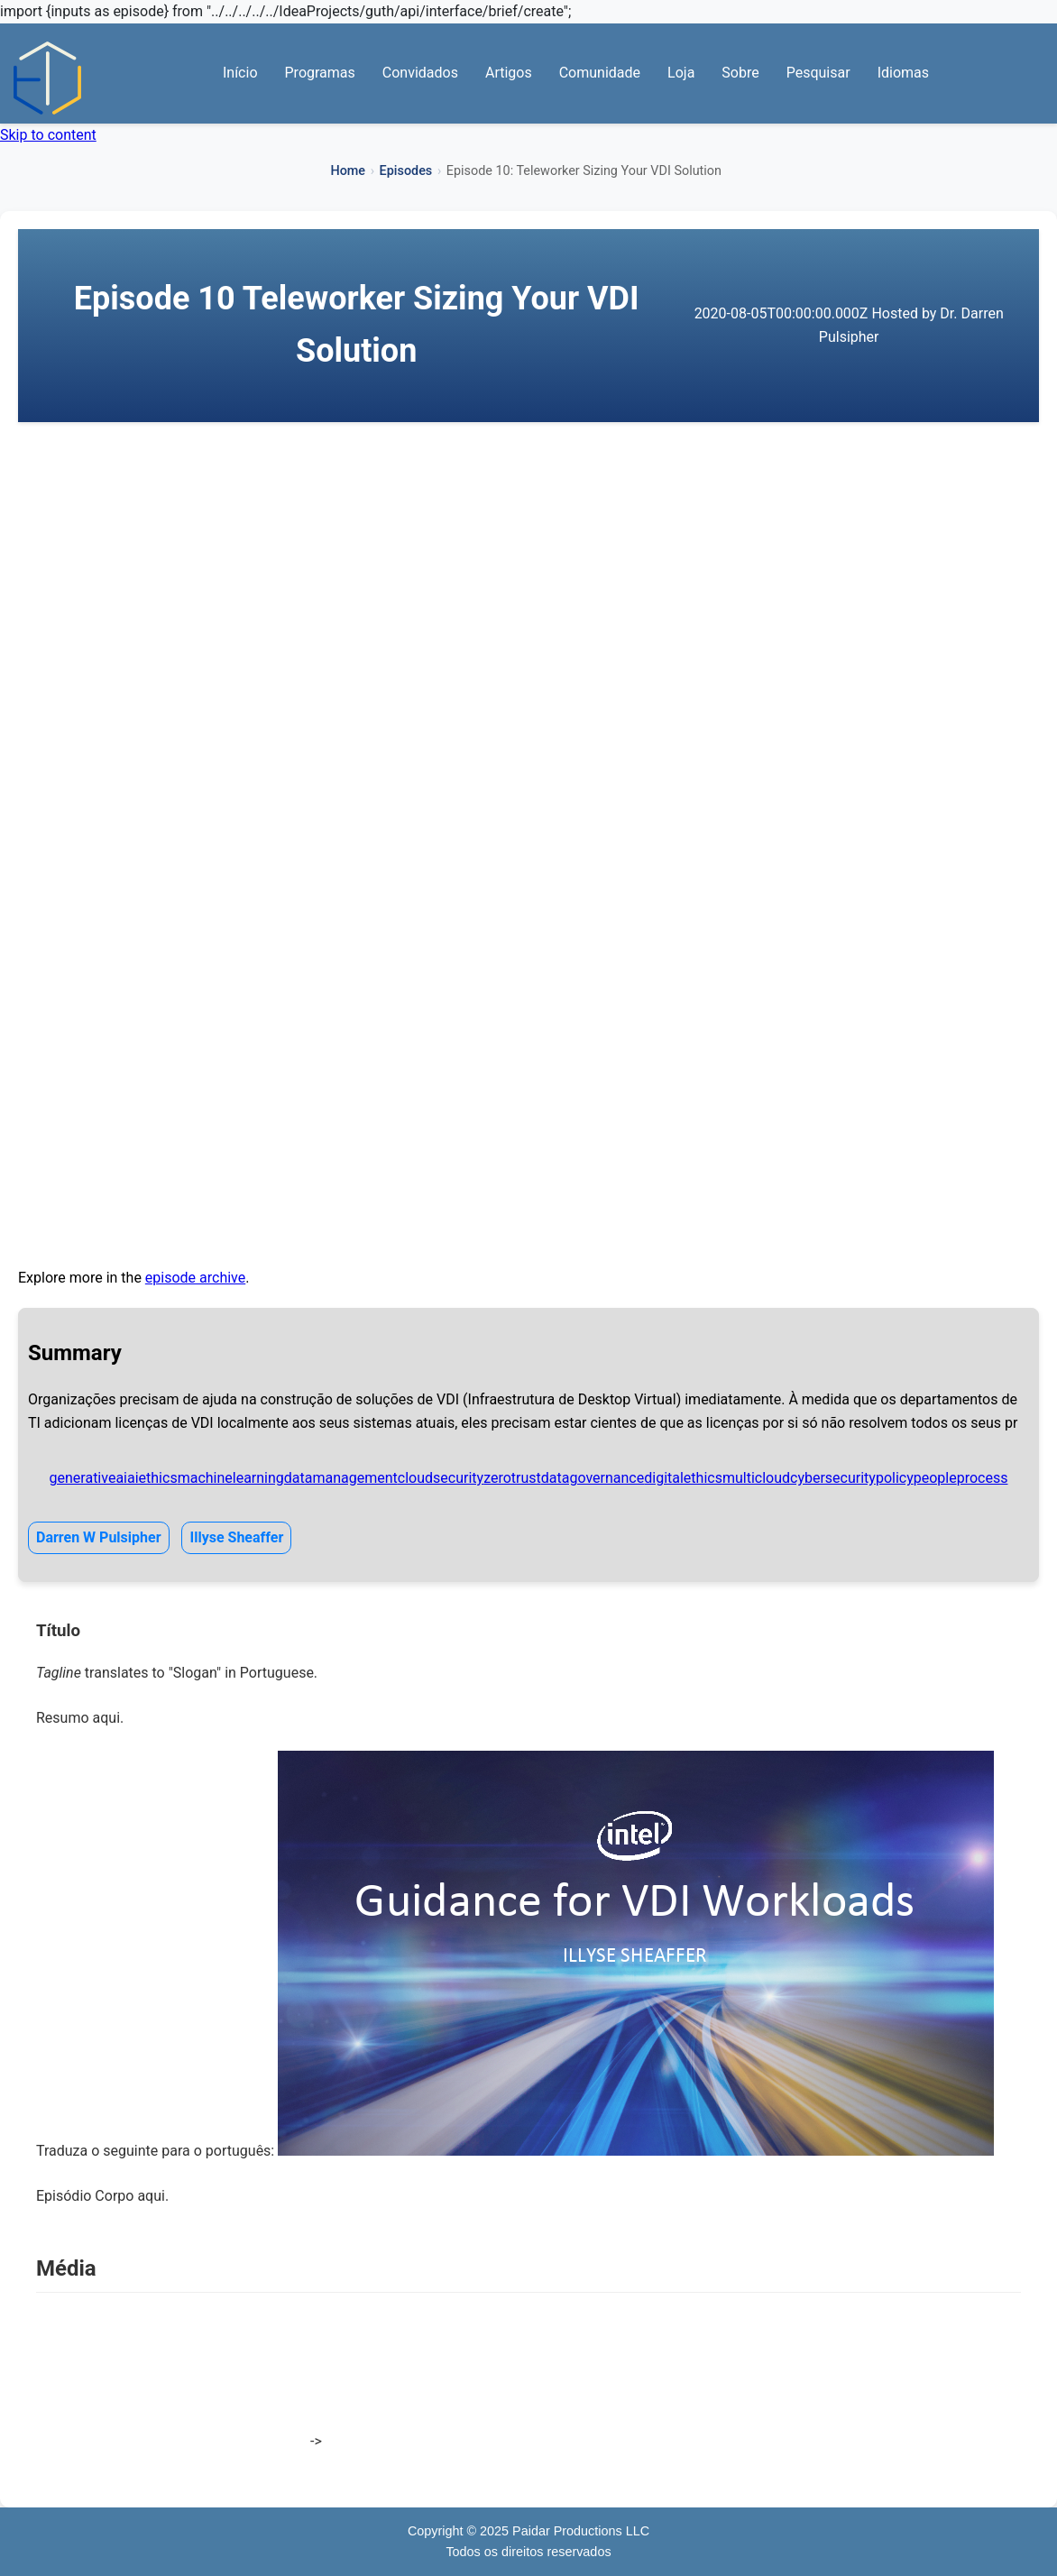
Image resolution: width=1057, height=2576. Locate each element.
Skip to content (48, 134)
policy (895, 1477)
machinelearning (231, 1477)
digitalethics (683, 1477)
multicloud (756, 1477)
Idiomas (903, 72)
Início (240, 72)
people (935, 1477)
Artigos (508, 72)
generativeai (88, 1477)
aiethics (152, 1477)
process (982, 1477)
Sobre (740, 72)
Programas (320, 72)
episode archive (195, 1277)
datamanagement (341, 1477)
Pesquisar (818, 72)
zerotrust (512, 1477)
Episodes (406, 171)
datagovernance (592, 1477)
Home (347, 171)
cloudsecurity (440, 1477)
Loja (680, 72)
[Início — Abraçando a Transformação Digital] (47, 78)
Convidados (420, 72)
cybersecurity (833, 1477)
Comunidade (599, 72)
